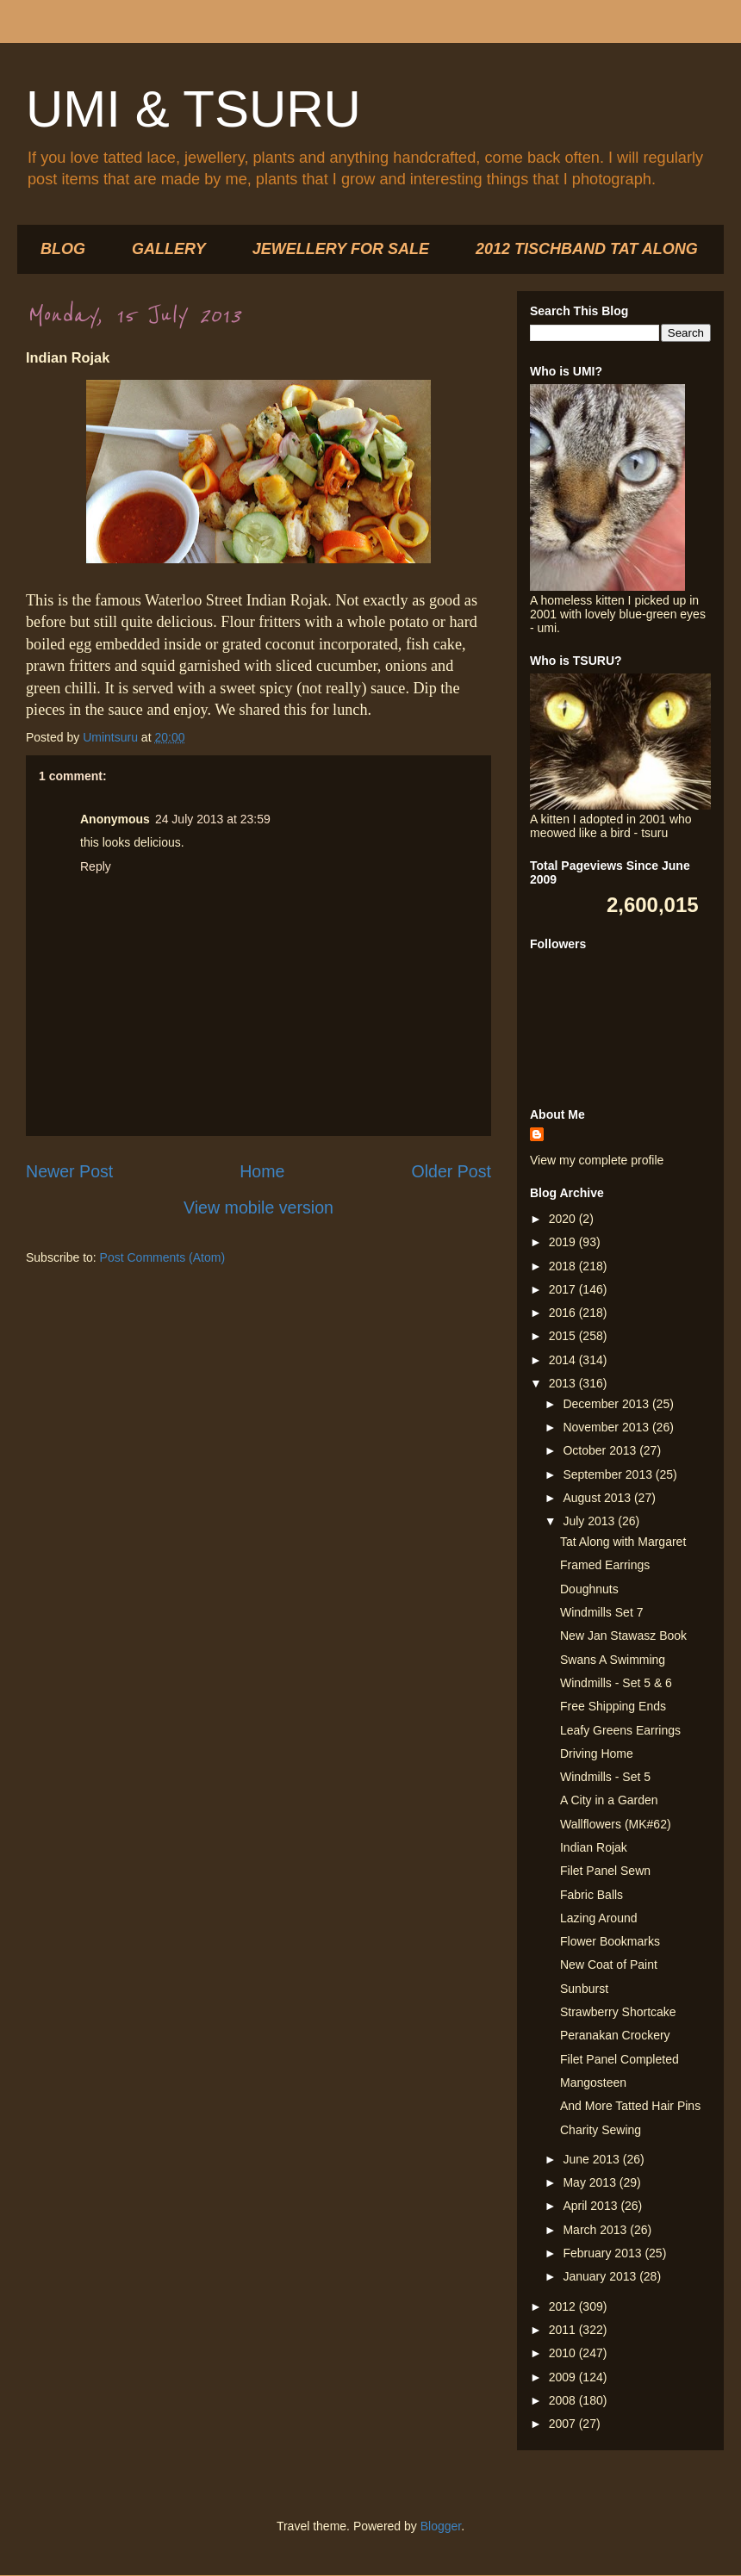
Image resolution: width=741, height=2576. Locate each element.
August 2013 (598, 1498)
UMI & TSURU (193, 109)
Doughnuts (589, 1589)
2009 (564, 2377)
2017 (564, 1289)
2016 (564, 1312)
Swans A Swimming (612, 1660)
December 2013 (607, 1404)
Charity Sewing (600, 2130)
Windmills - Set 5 (605, 1777)
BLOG (62, 249)
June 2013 (592, 2159)
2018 (564, 1266)
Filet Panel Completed (619, 2059)
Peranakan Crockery (615, 2035)
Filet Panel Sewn (605, 1871)
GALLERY (169, 249)
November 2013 (607, 1427)
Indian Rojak (593, 1847)
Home (262, 1171)
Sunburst (584, 1989)
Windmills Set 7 (601, 1612)
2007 (564, 2423)
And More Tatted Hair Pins (630, 2106)
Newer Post (69, 1171)
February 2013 (603, 2253)
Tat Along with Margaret (623, 1542)
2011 (564, 2330)
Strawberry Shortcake (618, 2012)
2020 (564, 1219)
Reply (95, 866)
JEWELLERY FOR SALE (340, 249)
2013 (564, 1383)
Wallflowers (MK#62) (615, 1824)
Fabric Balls (591, 1895)
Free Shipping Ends (613, 1706)
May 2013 (591, 2182)
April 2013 (591, 2206)
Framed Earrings (605, 1565)
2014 (564, 1360)
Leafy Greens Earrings (620, 1730)
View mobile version (258, 1207)
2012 (564, 2306)
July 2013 (590, 1521)
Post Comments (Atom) (162, 1257)
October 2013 (601, 1450)
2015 (564, 1336)
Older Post (451, 1171)
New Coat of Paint (608, 1964)
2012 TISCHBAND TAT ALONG (587, 249)
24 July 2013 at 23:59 (213, 819)
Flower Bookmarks (610, 1941)
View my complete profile (596, 1160)
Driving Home (596, 1753)
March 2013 (596, 2230)
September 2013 (609, 1474)
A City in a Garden (609, 1800)
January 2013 (601, 2276)
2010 (564, 2353)
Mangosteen (593, 2082)
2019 (564, 1242)
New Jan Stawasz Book (623, 1635)
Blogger (440, 2526)
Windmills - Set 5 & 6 (616, 1683)
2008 (564, 2400)
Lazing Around (599, 1918)
